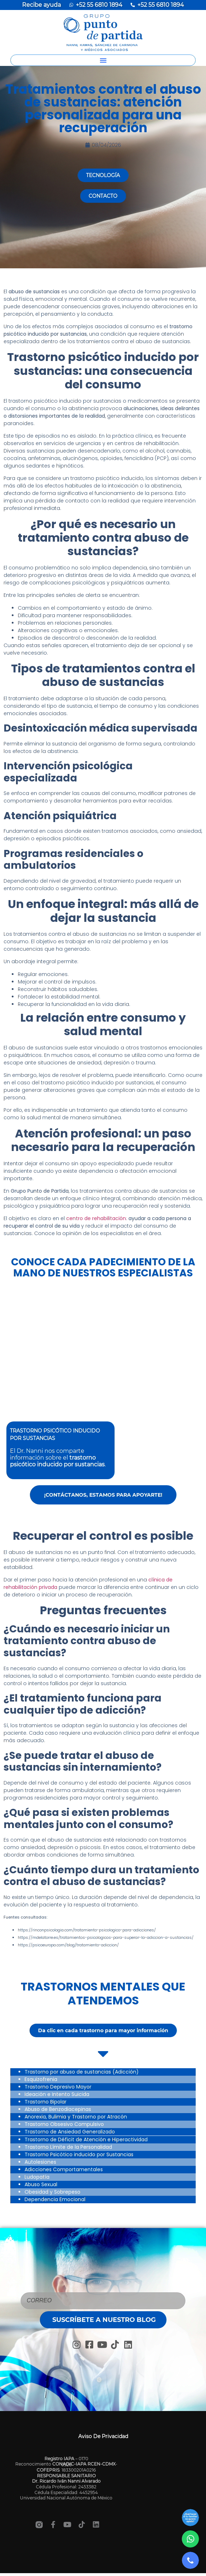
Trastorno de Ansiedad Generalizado (70, 2131)
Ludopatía (37, 2176)
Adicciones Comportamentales (64, 2169)
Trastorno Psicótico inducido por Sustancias (79, 2154)
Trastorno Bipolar (46, 2101)
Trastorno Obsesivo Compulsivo (64, 2124)
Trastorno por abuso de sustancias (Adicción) (82, 2071)
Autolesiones (40, 2161)
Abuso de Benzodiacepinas (58, 2109)
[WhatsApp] (190, 2538)
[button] (103, 60)
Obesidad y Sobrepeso (52, 2191)
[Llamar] (190, 2560)
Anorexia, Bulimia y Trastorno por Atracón (76, 2116)
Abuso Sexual (41, 2184)
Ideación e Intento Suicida (57, 2094)
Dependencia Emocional (55, 2199)
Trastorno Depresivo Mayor (58, 2086)
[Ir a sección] (190, 2517)
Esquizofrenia (41, 2079)
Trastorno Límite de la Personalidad (68, 2147)
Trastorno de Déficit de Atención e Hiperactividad (86, 2139)
